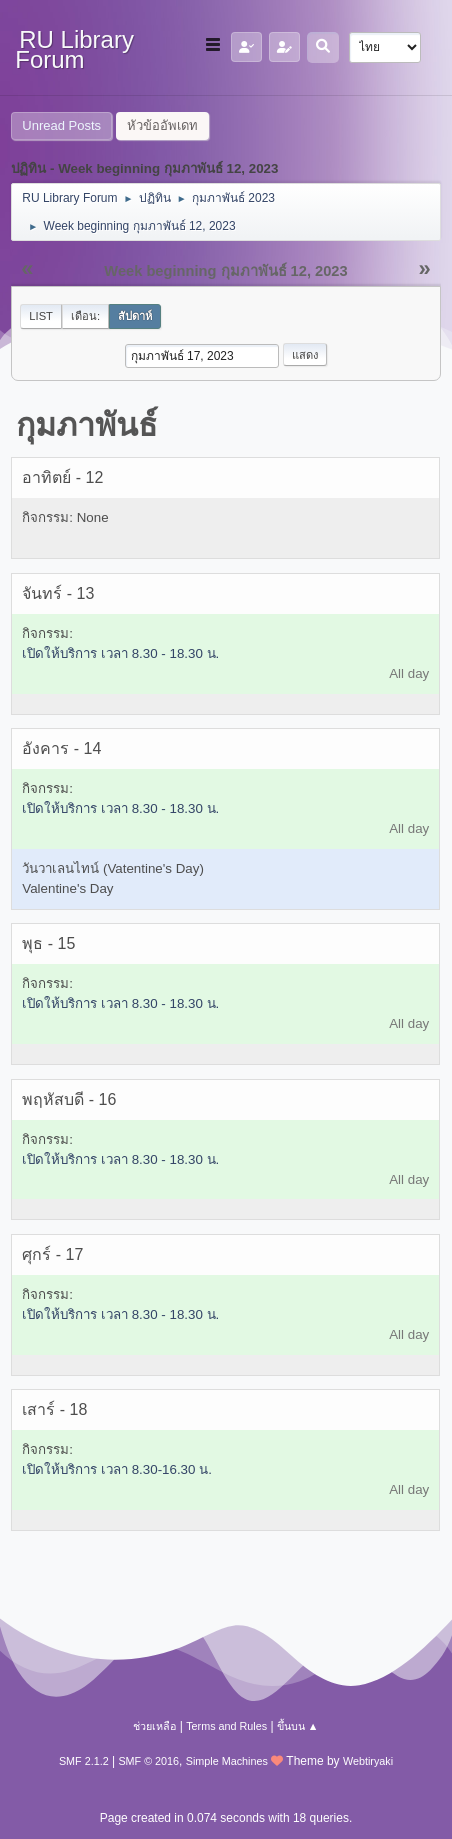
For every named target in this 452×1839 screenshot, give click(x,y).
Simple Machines (227, 1761)
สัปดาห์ (135, 316)
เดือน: (85, 316)
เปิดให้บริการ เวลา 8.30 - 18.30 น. (120, 653)
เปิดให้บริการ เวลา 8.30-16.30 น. (117, 1469)
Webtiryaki (368, 1761)
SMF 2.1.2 (84, 1761)
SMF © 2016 (148, 1761)
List (41, 316)
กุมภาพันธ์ (87, 425)
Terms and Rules (226, 1726)
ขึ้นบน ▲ (298, 1726)
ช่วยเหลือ (154, 1726)
